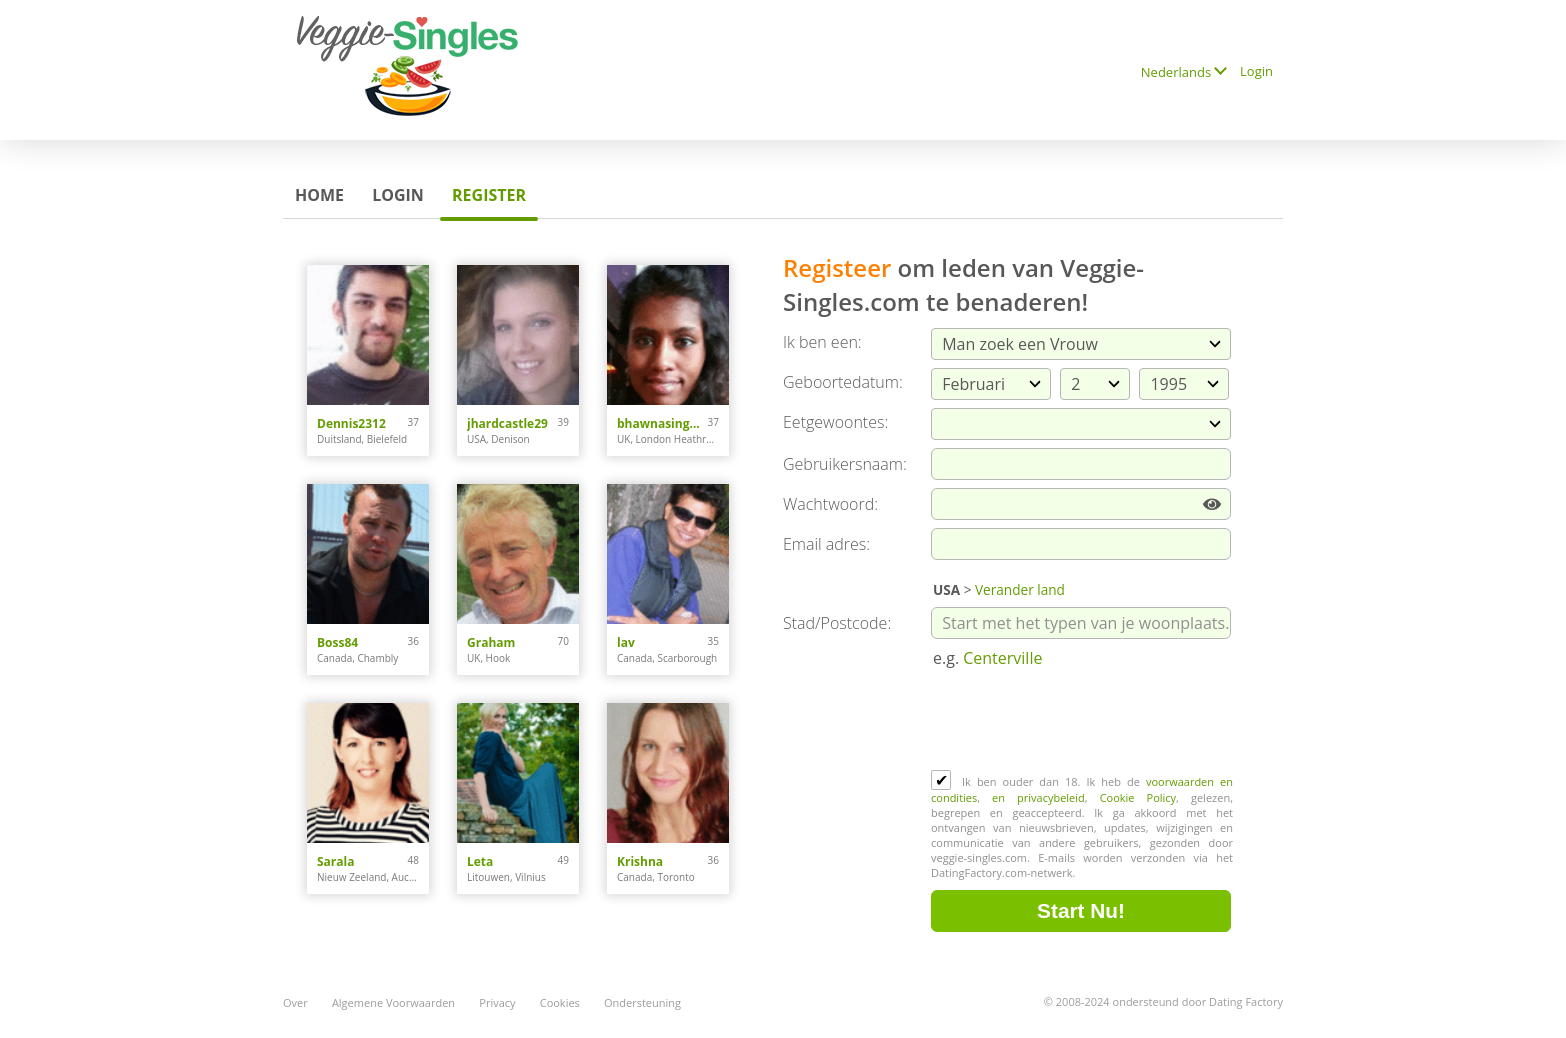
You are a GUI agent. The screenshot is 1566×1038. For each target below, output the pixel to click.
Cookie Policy (1138, 797)
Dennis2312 (351, 423)
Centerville (1002, 658)
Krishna (640, 861)
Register (489, 195)
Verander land (1020, 589)
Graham (491, 642)
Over (295, 1002)
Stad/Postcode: (837, 623)
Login (1256, 71)
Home (319, 195)
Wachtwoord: (830, 504)
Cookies (560, 1002)
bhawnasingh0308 (662, 423)
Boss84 (337, 642)
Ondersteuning (642, 1002)
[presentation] (1083, 721)
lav (626, 642)
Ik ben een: (822, 342)
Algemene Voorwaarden (393, 1002)
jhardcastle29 (507, 423)
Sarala (335, 861)
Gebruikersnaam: (845, 464)
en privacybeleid (1038, 797)
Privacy (497, 1002)
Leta (480, 861)
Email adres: (826, 544)
